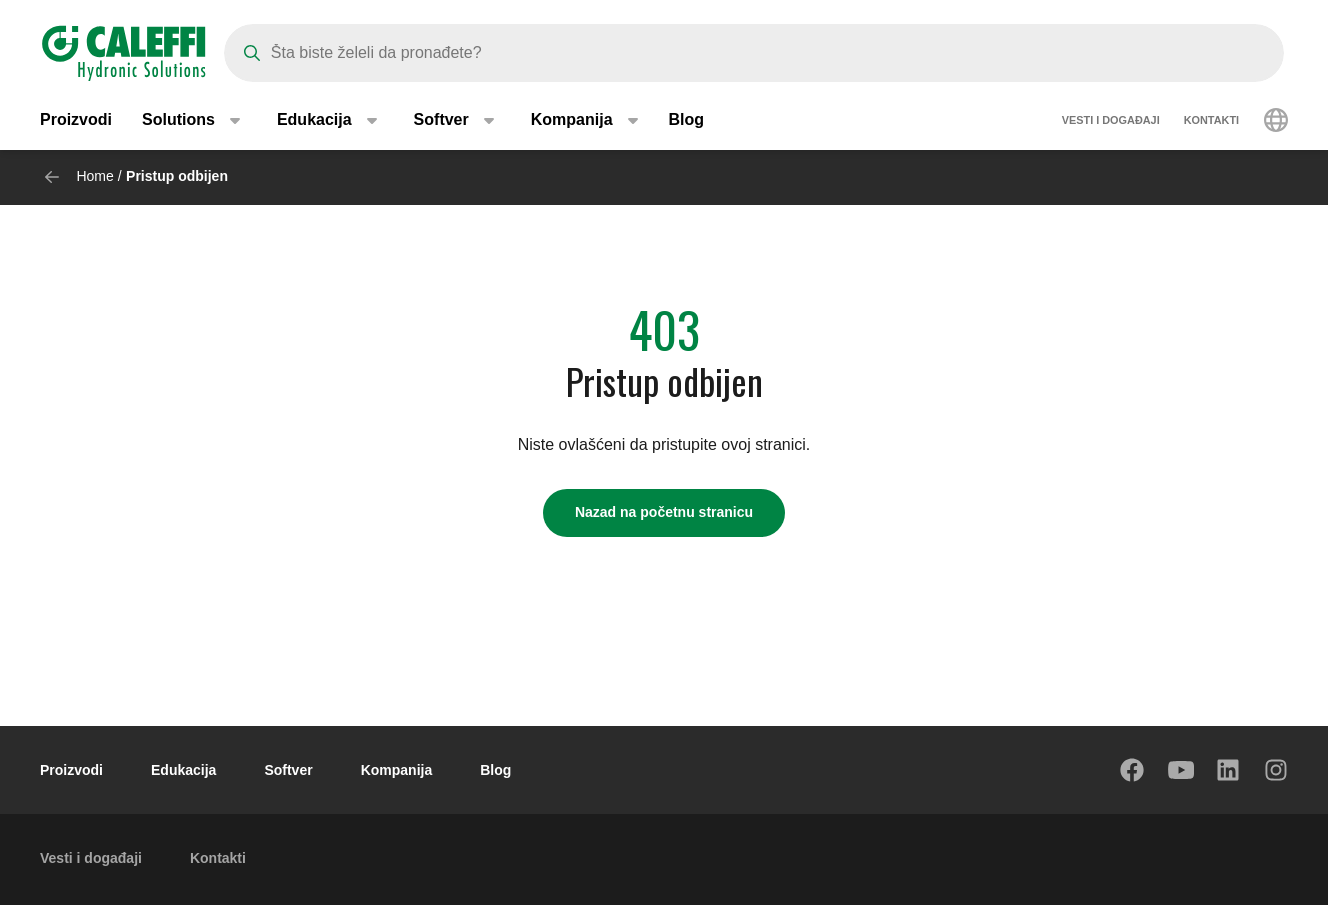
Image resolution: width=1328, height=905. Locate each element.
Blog (687, 119)
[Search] (754, 53)
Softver (288, 770)
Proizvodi (76, 119)
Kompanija (397, 770)
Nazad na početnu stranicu (664, 512)
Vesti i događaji (1111, 120)
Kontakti (1211, 120)
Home (94, 176)
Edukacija (183, 770)
